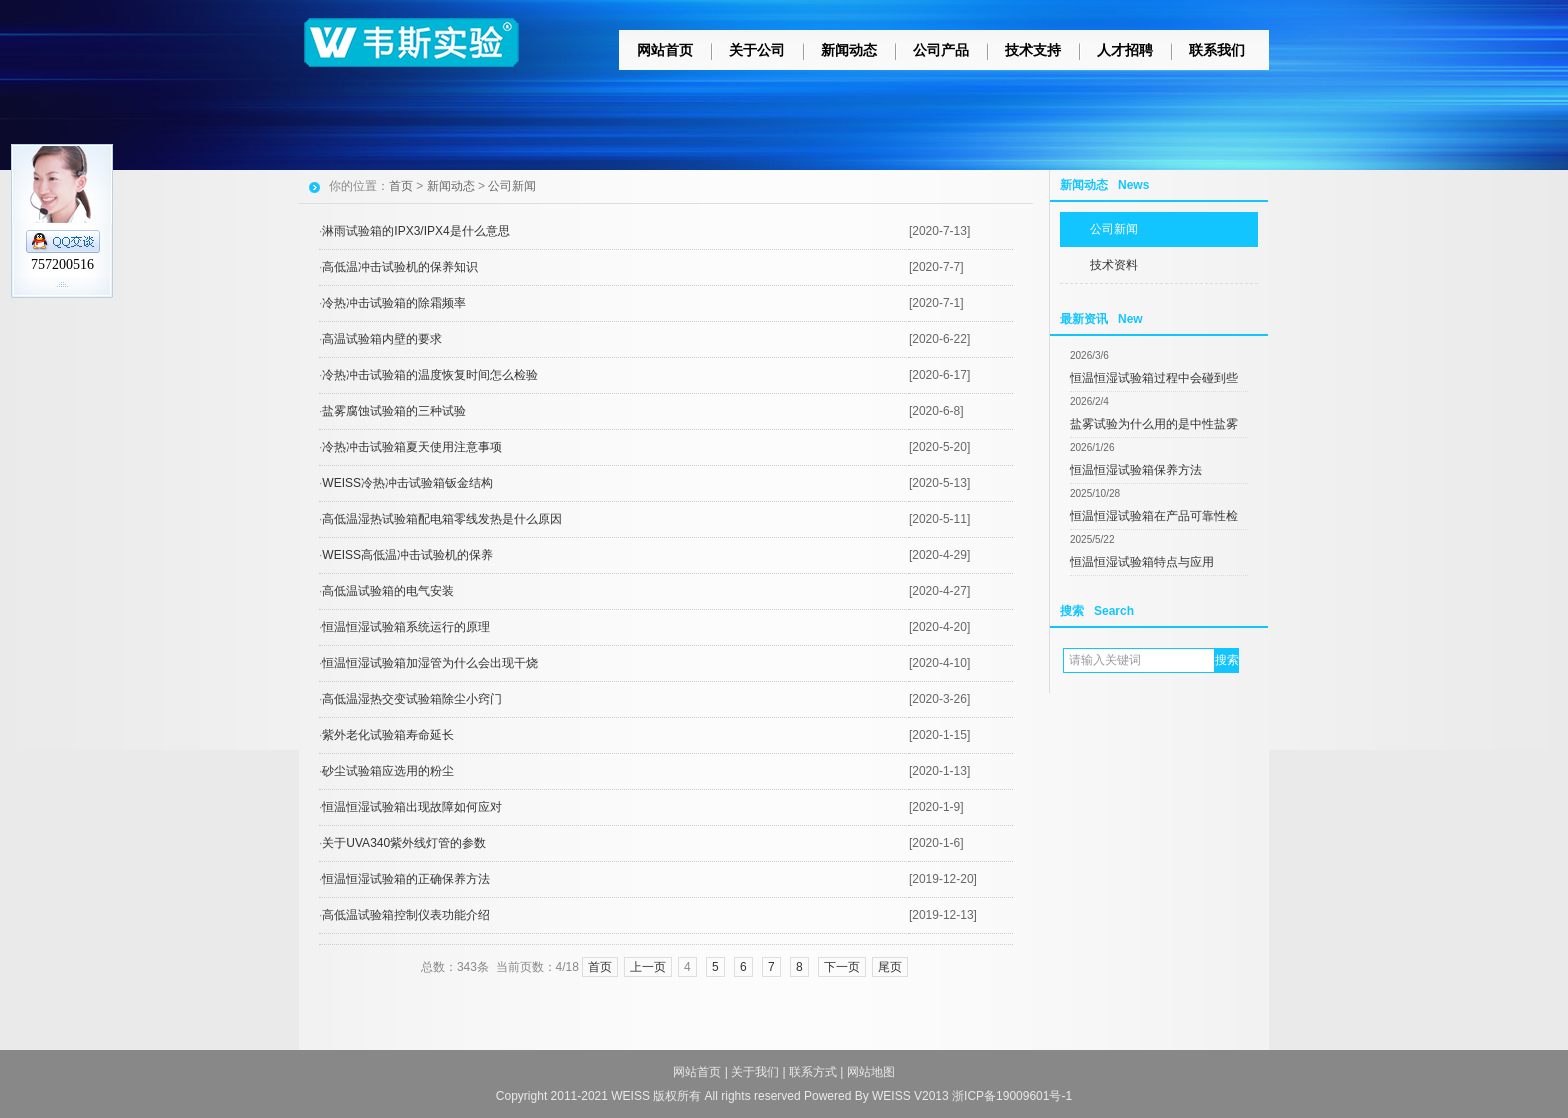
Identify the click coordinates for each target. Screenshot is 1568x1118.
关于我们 (755, 1072)
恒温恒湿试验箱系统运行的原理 (406, 627)
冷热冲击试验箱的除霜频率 (394, 303)
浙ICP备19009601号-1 (1012, 1096)
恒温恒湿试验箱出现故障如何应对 (412, 807)
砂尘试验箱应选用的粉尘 (388, 771)
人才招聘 (1125, 50)
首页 (401, 186)
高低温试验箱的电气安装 (388, 591)
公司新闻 (1114, 229)
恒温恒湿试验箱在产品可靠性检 (1154, 516)
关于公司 (757, 50)
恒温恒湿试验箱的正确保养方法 (406, 879)
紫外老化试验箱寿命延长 (388, 735)
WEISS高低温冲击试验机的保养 (407, 555)
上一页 (648, 967)
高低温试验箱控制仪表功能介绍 (406, 915)
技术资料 (1114, 265)
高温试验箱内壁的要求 (382, 339)
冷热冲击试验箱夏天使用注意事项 (412, 447)
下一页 (842, 967)
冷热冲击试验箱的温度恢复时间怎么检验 (430, 375)
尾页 (890, 967)
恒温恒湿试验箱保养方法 (1136, 470)
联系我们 (1217, 50)
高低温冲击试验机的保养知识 (400, 267)
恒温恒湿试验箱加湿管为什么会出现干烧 (430, 663)
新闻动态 (849, 50)
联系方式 (813, 1072)
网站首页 (665, 50)
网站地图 (871, 1072)
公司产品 (941, 50)
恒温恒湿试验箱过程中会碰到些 (1154, 378)
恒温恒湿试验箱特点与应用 (1142, 562)
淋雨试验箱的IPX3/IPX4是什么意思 (415, 231)
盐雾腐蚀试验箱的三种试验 (394, 411)
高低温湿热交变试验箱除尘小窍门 (412, 699)
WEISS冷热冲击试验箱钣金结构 (407, 483)
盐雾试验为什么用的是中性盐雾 (1154, 424)
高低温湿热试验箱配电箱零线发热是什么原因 (442, 519)
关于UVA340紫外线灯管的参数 (404, 843)
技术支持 (1033, 50)
